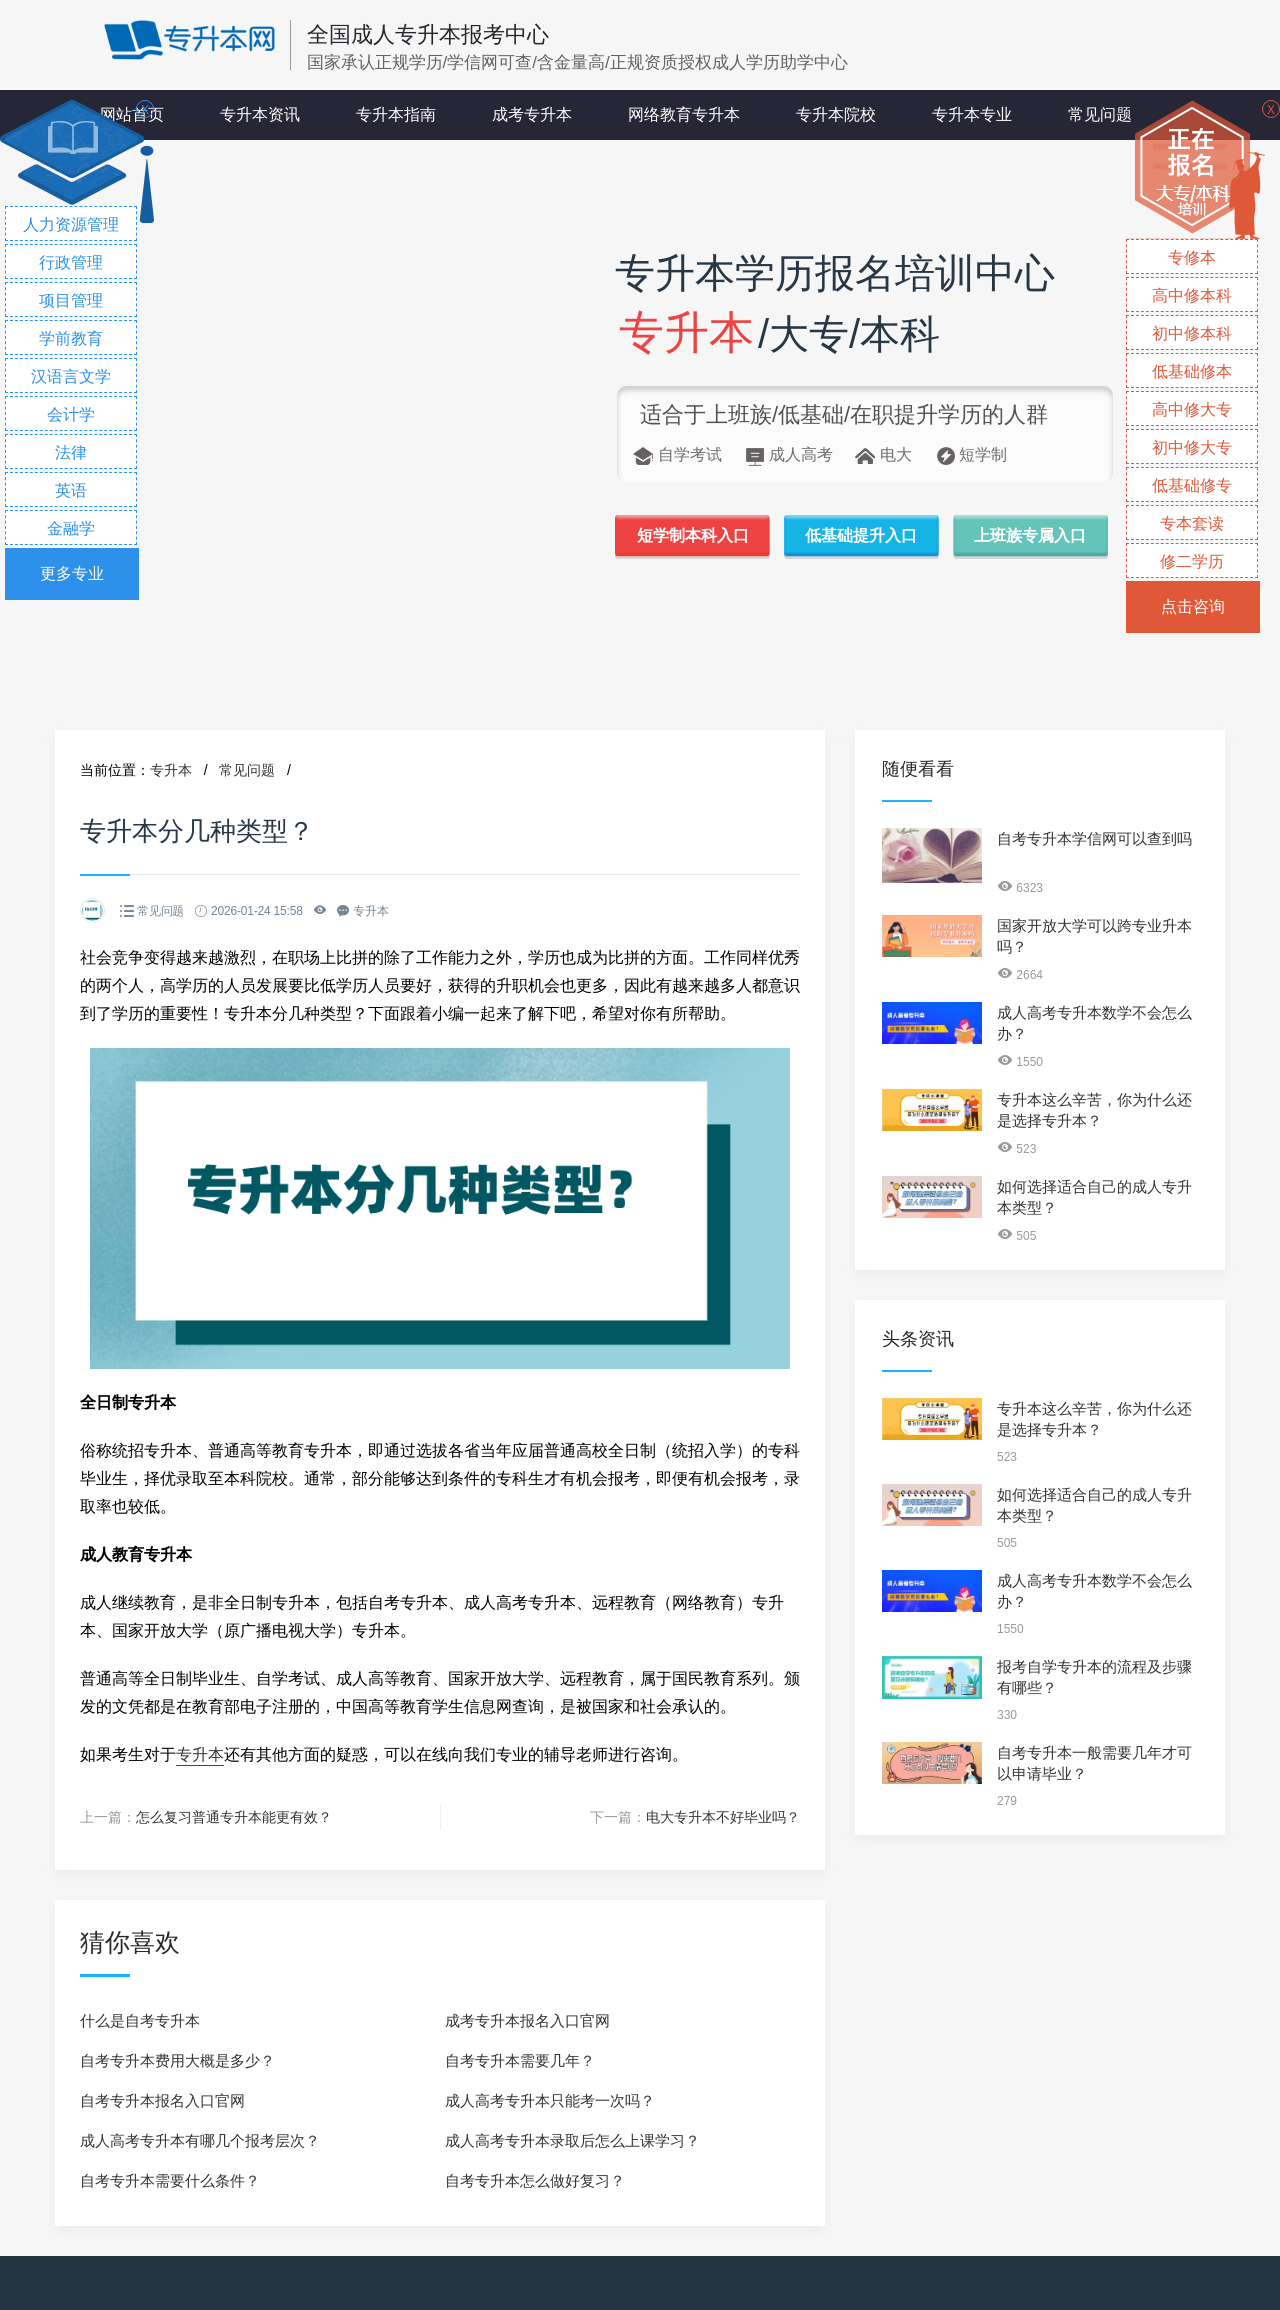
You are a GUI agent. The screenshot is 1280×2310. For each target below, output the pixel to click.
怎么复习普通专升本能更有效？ (234, 1817)
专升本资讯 (260, 114)
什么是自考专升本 (140, 2020)
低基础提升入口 (861, 535)
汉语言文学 (71, 376)
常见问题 (1100, 114)
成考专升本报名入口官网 (527, 2020)
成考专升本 (532, 114)
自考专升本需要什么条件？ (170, 2180)
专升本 (171, 770)
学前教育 (71, 338)
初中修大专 (1192, 447)
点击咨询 (1193, 606)
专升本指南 (396, 114)
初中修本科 (1192, 333)
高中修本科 (1192, 295)
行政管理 (71, 262)
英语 (71, 490)
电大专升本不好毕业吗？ (723, 1817)
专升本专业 (972, 114)
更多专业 (72, 573)
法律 (71, 452)
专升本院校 (836, 114)
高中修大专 (1192, 409)
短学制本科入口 (693, 535)
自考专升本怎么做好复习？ (535, 2180)
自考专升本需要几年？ (520, 2060)
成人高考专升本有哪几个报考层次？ (200, 2140)
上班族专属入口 (1030, 535)
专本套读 (1192, 523)
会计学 (71, 414)
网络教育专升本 (684, 114)
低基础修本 (1192, 371)
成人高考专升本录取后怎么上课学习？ (572, 2140)
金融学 (71, 528)
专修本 (1192, 257)
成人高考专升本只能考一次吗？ (550, 2100)
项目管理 (71, 300)
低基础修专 (1192, 485)
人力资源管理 (71, 224)
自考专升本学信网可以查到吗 (1094, 838)
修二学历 (1192, 561)
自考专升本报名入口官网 (162, 2100)
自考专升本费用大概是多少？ (177, 2060)
